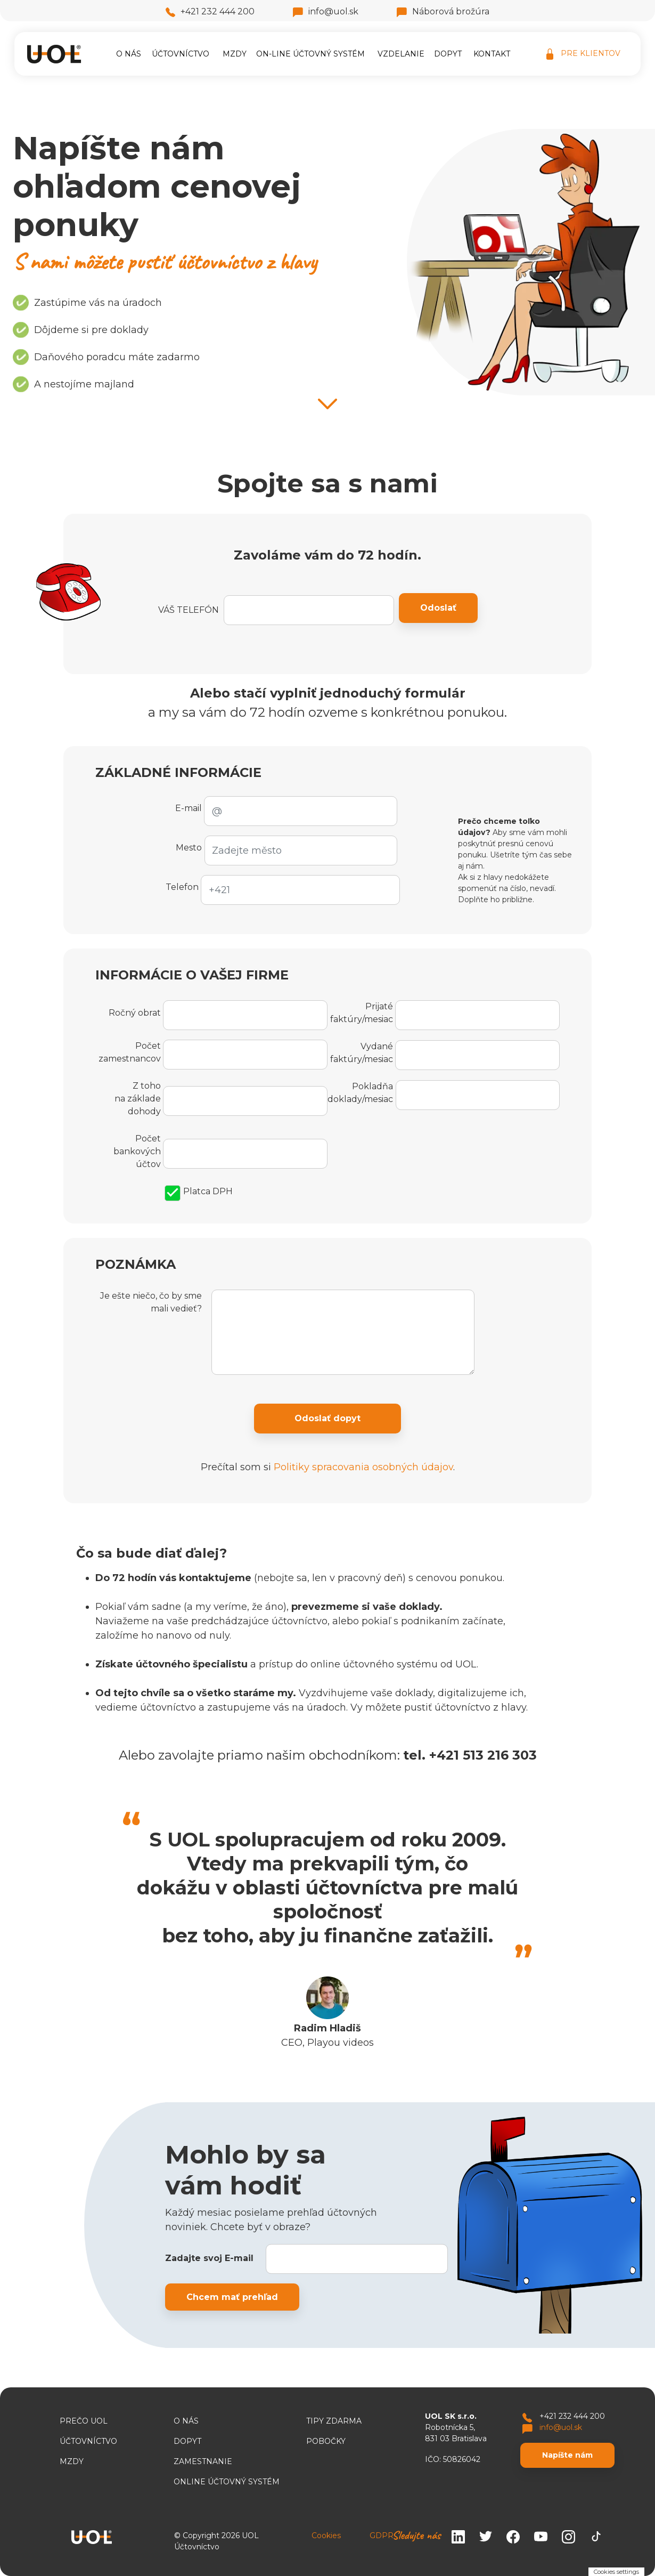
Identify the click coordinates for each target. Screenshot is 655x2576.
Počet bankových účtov (137, 1151)
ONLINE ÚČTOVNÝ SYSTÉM (227, 2481)
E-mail (188, 808)
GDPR (382, 2535)
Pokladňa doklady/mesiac (360, 1092)
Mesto (189, 848)
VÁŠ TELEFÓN (188, 610)
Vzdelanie (401, 54)
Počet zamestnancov (130, 1052)
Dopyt (448, 54)
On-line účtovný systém (310, 54)
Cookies (326, 2535)
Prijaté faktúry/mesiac (361, 1012)
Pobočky (326, 2441)
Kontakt (491, 54)
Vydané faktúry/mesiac (361, 1052)
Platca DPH (199, 1191)
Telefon (182, 887)
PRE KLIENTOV (583, 54)
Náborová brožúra (443, 11)
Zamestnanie (203, 2461)
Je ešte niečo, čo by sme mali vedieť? (151, 1302)
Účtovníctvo (180, 54)
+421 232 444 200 (210, 11)
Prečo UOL (84, 2421)
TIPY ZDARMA (334, 2421)
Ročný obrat (135, 1013)
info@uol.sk (325, 11)
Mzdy (235, 54)
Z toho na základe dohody (137, 1098)
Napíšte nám (567, 2455)
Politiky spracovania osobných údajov (363, 1467)
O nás (128, 54)
